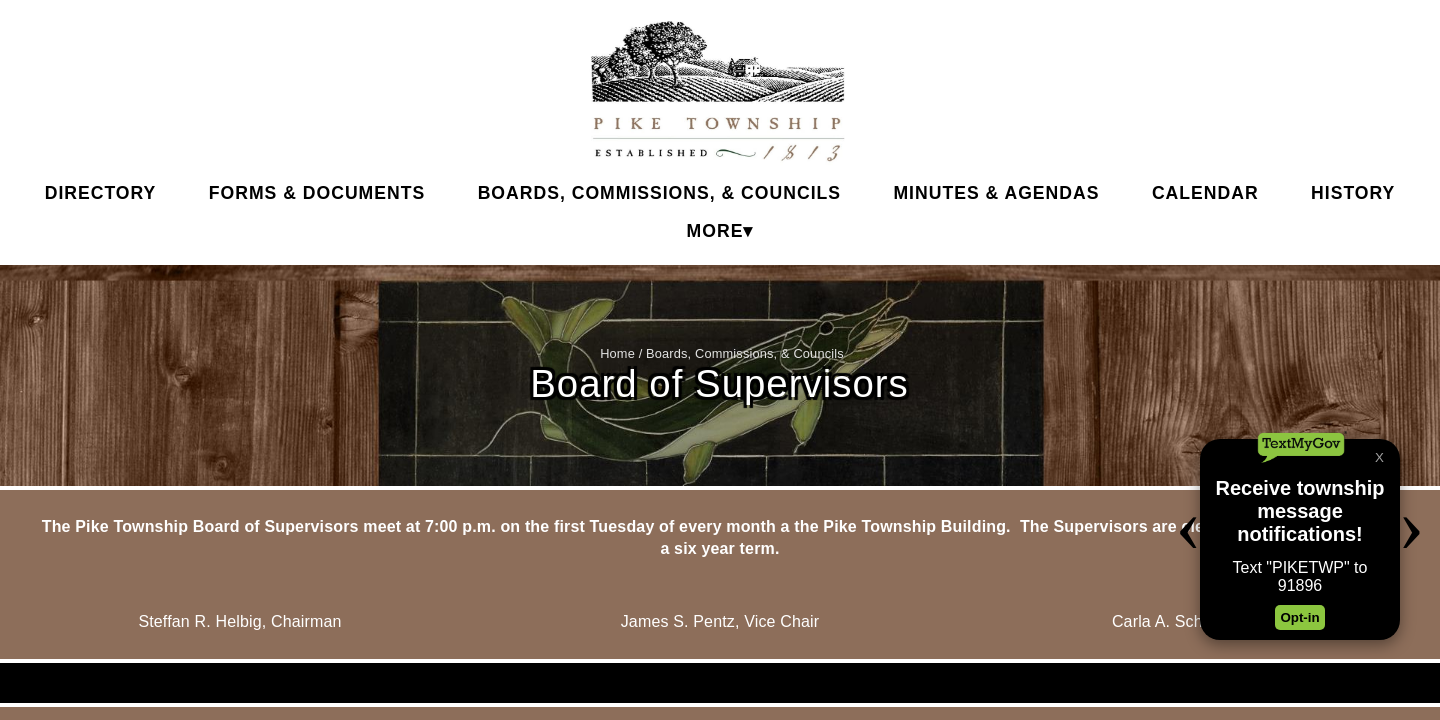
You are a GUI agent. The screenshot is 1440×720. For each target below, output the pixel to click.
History (1353, 193)
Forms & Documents (317, 193)
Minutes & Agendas (996, 193)
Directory (101, 193)
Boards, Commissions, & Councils (659, 193)
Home (617, 353)
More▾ (720, 231)
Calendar (1205, 193)
